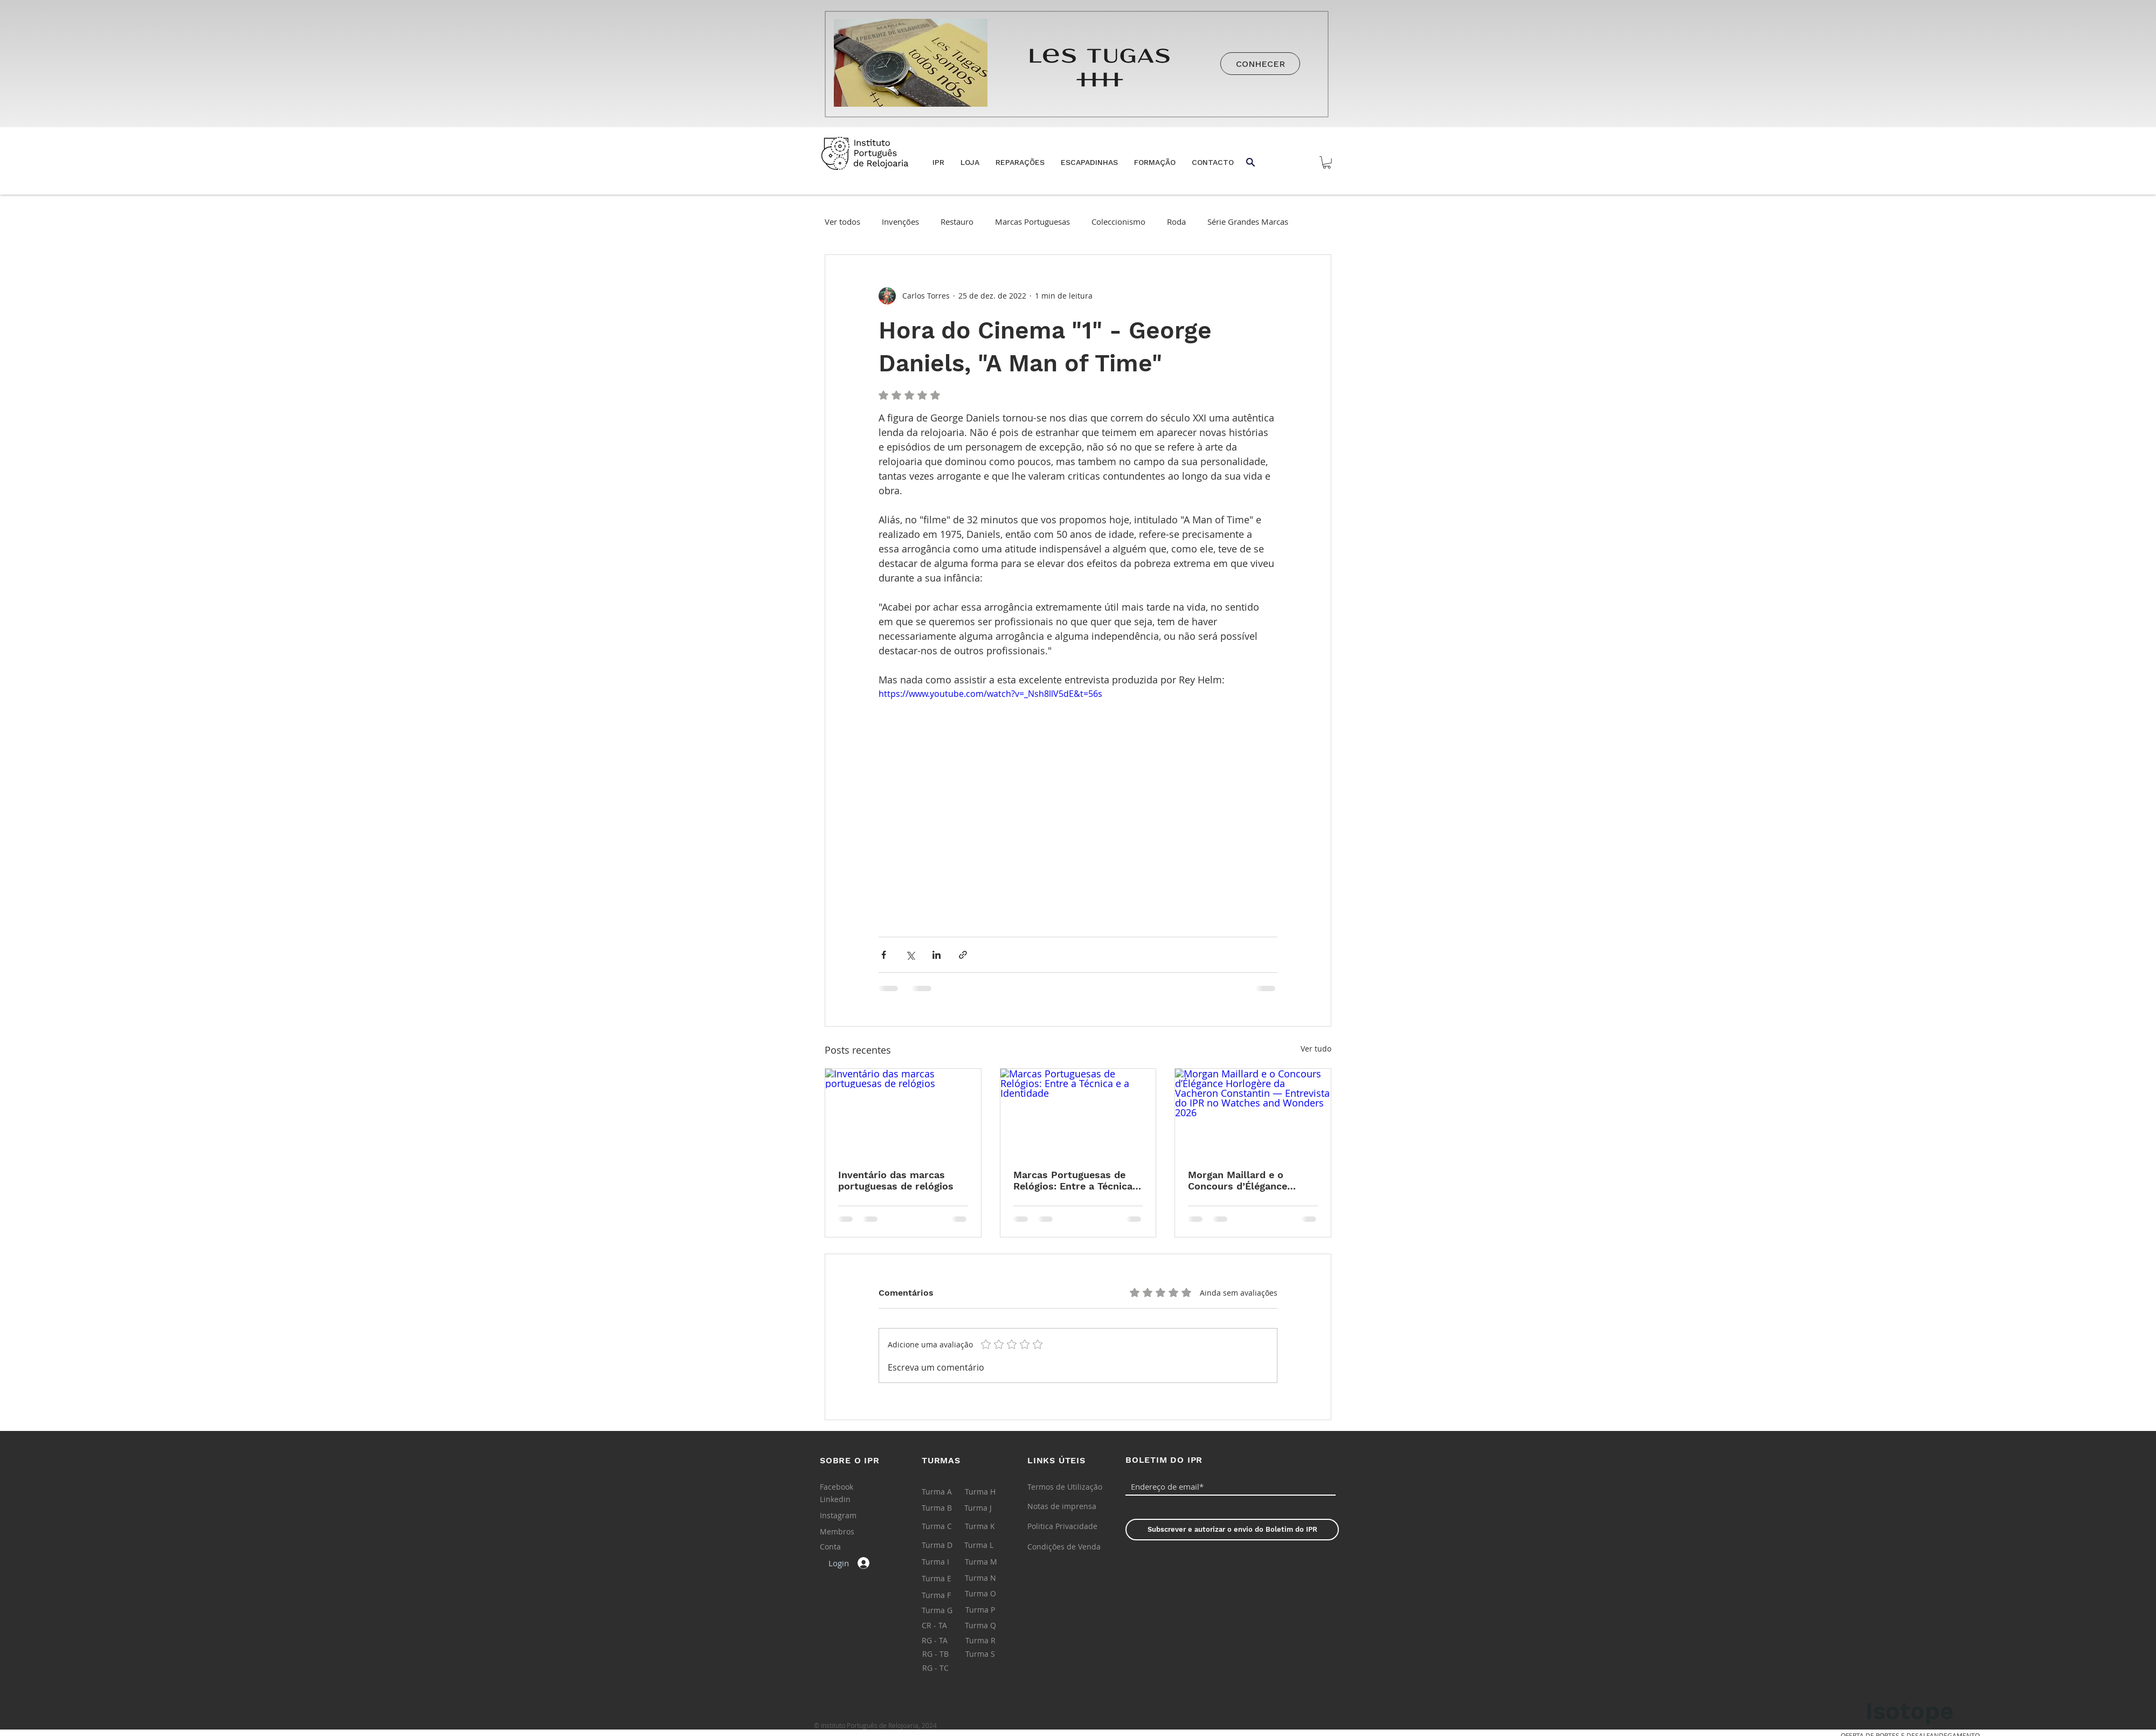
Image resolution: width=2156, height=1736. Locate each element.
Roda (1176, 221)
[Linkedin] (844, 1499)
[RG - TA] (947, 1640)
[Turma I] (947, 1562)
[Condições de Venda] (1064, 1546)
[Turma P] (991, 1609)
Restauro (957, 221)
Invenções (900, 221)
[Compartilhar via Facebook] (884, 955)
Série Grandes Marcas (1247, 221)
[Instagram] (844, 1515)
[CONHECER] (1260, 63)
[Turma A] (947, 1491)
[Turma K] (990, 1526)
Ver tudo (1316, 1048)
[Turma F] (947, 1595)
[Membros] (845, 1531)
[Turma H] (990, 1491)
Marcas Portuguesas (1032, 221)
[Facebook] (844, 1487)
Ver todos (842, 221)
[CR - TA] (947, 1625)
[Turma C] (947, 1526)
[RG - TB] (947, 1654)
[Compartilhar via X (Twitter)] (910, 955)
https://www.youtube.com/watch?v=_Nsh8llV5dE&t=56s (990, 694)
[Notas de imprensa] (1062, 1506)
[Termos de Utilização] (1064, 1487)
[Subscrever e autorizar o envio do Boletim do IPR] (1232, 1529)
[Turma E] (947, 1578)
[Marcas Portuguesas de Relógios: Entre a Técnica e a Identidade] (1078, 1112)
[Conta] (845, 1546)
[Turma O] (990, 1593)
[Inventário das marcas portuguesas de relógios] (903, 1112)
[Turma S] (991, 1654)
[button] (969, 162)
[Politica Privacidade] (1062, 1526)
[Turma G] (947, 1610)
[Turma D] (947, 1545)
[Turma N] (990, 1578)
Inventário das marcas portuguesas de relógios (895, 1180)
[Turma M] (990, 1562)
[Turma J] (989, 1508)
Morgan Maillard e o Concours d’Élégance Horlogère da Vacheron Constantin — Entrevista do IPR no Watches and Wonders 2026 (1246, 1180)
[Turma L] (989, 1545)
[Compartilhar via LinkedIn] (936, 955)
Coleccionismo (1118, 221)
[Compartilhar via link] (963, 955)
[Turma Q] (990, 1625)
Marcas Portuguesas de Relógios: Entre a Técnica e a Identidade (1077, 1180)
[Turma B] (947, 1508)
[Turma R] (991, 1640)
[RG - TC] (947, 1668)
